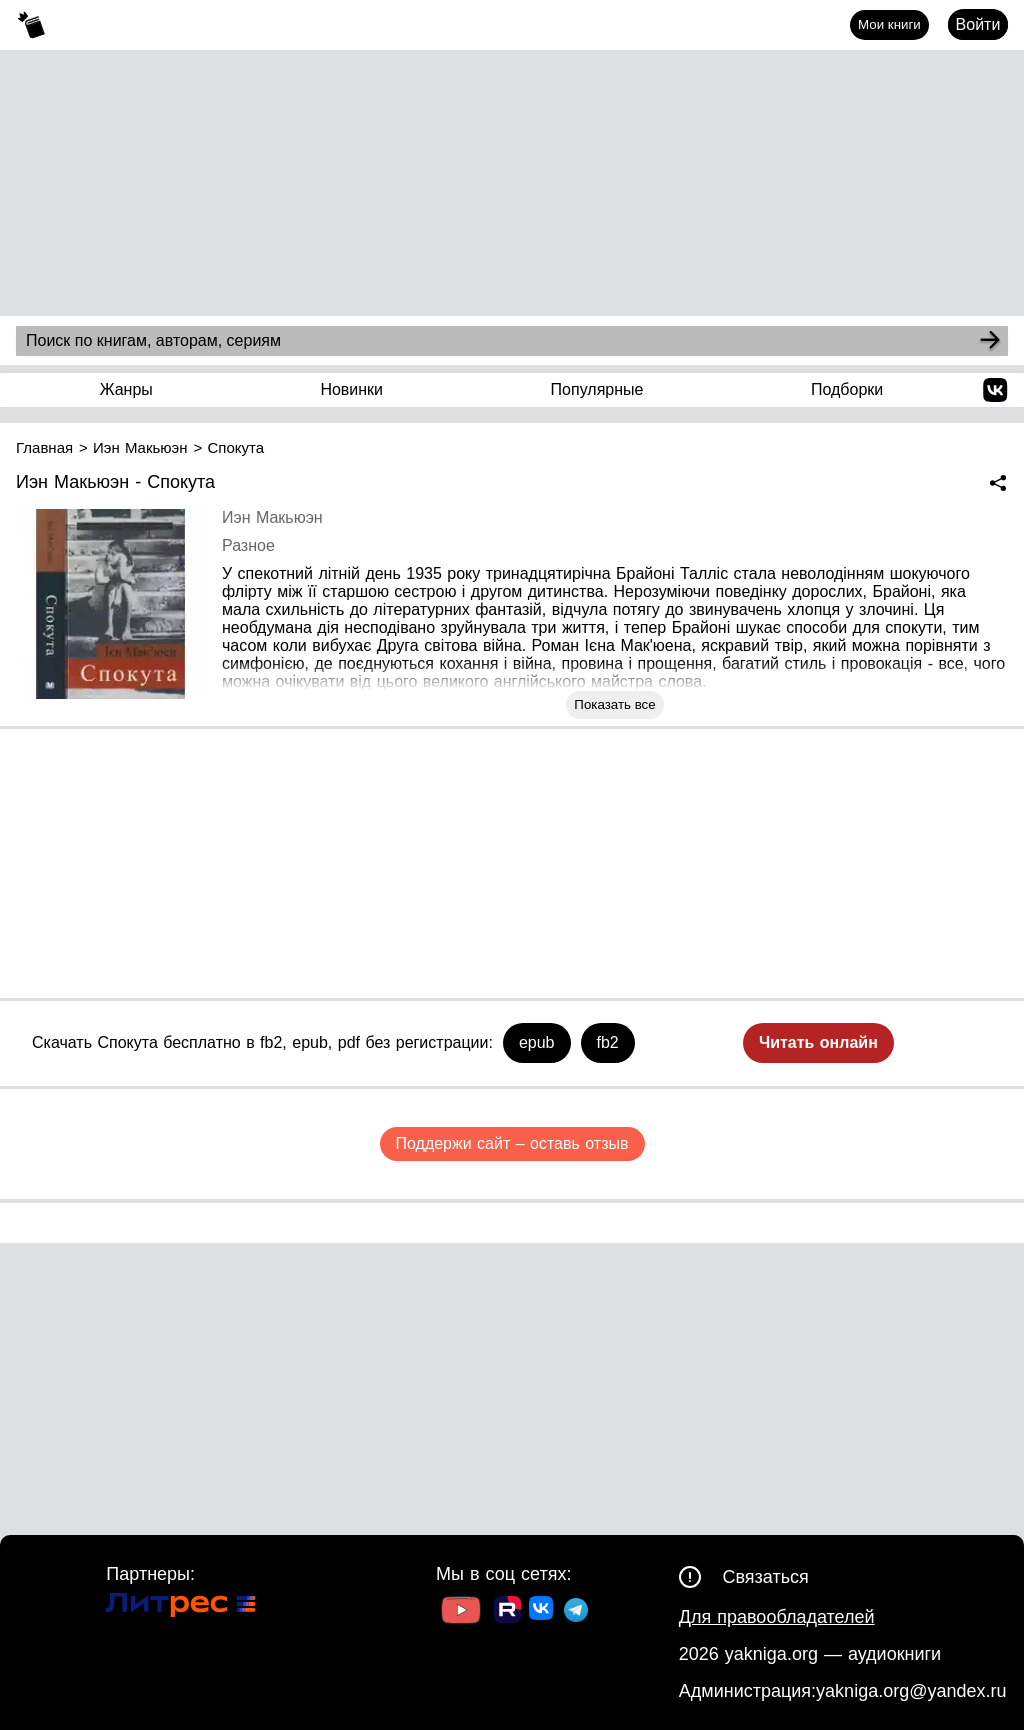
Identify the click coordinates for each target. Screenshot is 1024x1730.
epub (537, 1042)
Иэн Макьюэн (272, 517)
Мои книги (889, 24)
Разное (248, 545)
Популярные (597, 389)
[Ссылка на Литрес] (181, 1607)
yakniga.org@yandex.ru (911, 1691)
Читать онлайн (818, 1042)
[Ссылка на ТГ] (576, 1612)
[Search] (990, 341)
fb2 (608, 1042)
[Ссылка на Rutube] (507, 1612)
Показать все (614, 704)
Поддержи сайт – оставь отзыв (512, 1143)
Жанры (126, 389)
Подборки (847, 389)
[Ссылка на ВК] (542, 1612)
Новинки (351, 389)
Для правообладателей (777, 1617)
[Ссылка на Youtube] (461, 1612)
